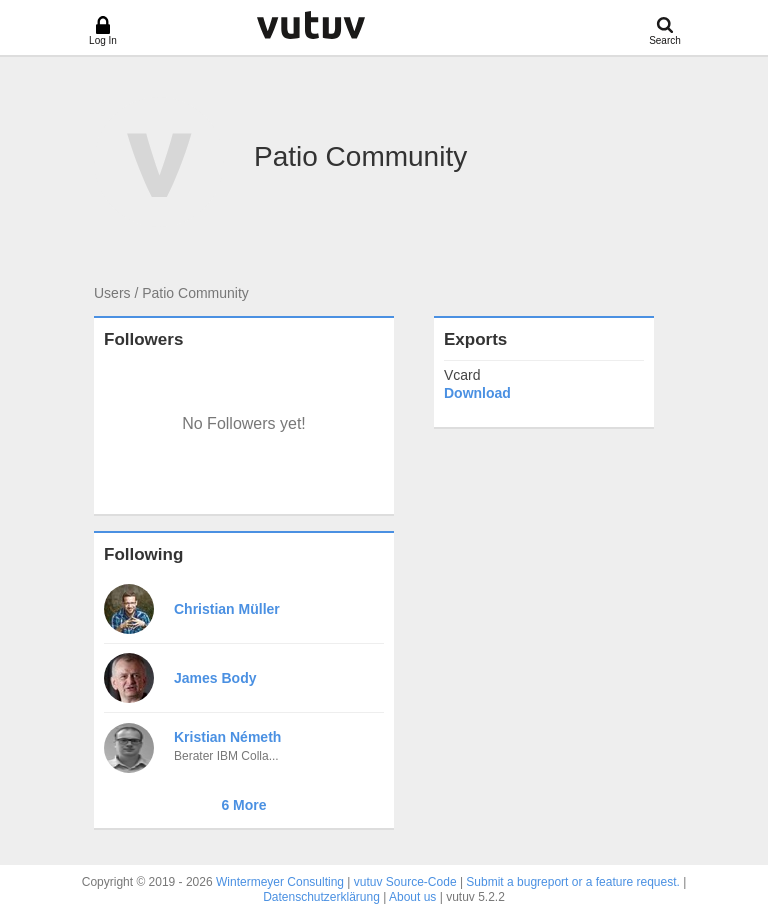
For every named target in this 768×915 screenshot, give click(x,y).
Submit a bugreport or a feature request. (572, 882)
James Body (215, 678)
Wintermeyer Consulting (280, 882)
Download (477, 393)
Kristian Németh (227, 737)
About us (412, 897)
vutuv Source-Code (405, 882)
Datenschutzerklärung (321, 897)
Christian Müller (227, 609)
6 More (243, 805)
